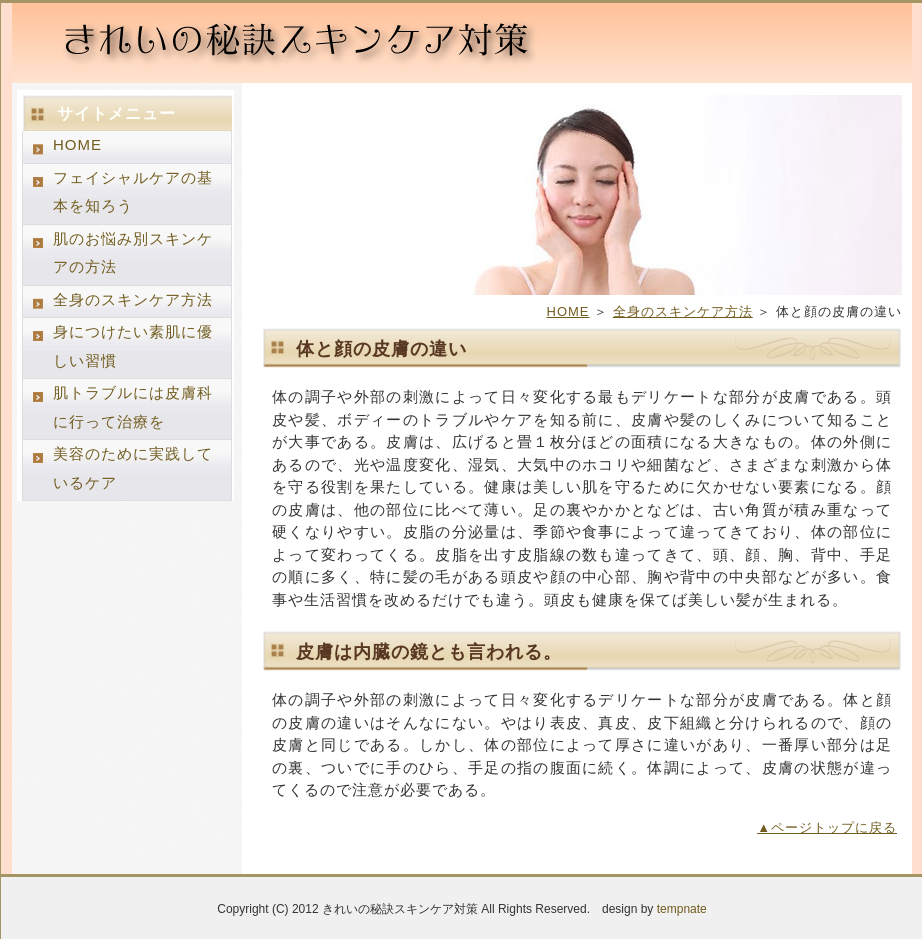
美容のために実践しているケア (133, 468)
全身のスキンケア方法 (683, 311)
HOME (568, 311)
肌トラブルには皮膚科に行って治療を (133, 407)
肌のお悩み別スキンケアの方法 (133, 253)
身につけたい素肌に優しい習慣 (133, 346)
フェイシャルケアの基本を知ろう (133, 192)
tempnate (682, 909)
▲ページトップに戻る (827, 827)
